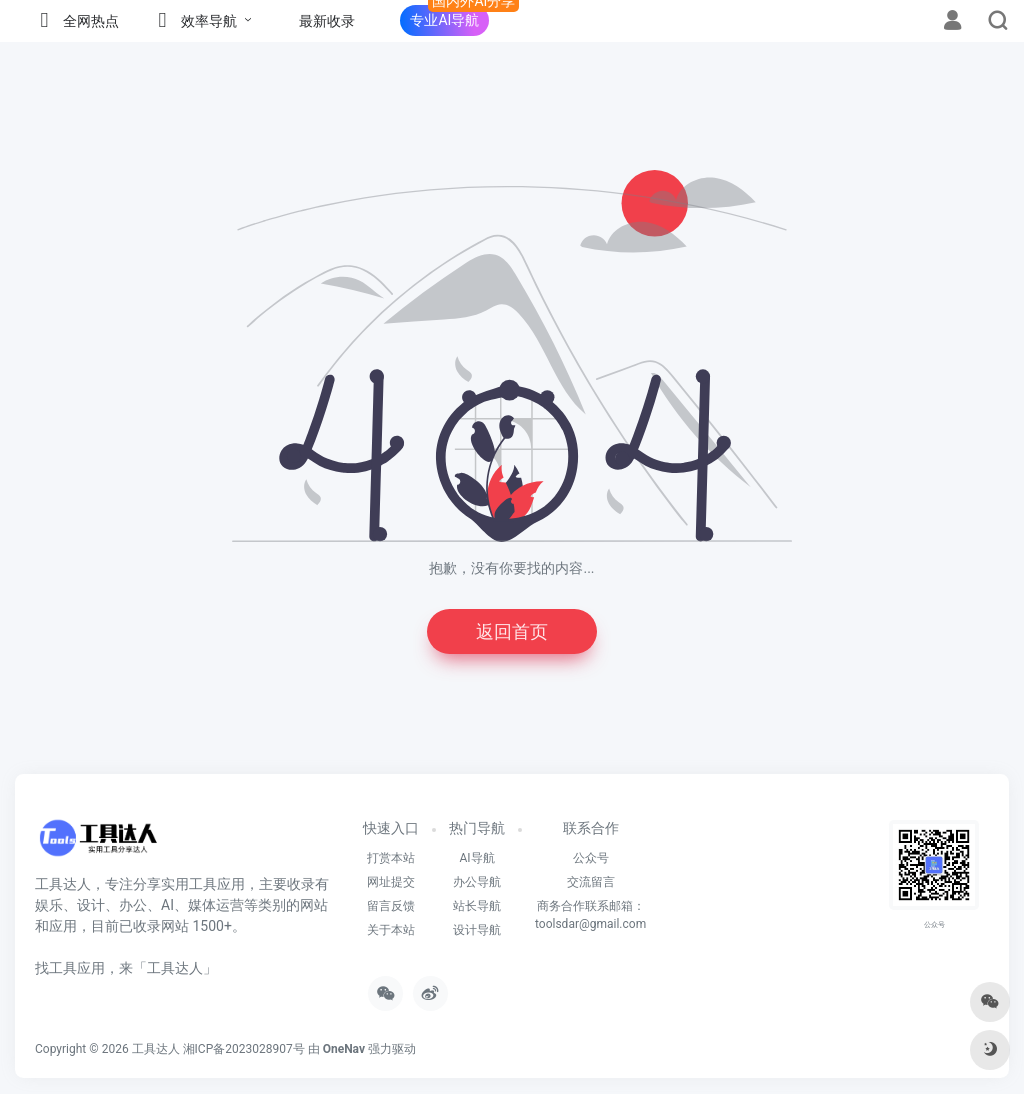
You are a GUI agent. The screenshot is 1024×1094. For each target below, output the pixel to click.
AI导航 (476, 858)
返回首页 (512, 631)
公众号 (591, 858)
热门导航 (477, 828)
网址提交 (391, 882)
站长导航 (477, 906)
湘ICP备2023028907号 (244, 1049)
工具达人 (156, 1049)
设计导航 (477, 930)
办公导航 (477, 882)
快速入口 (391, 828)
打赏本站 (391, 858)
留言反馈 (391, 906)
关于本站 (391, 930)
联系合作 (591, 828)
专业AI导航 (444, 20)
